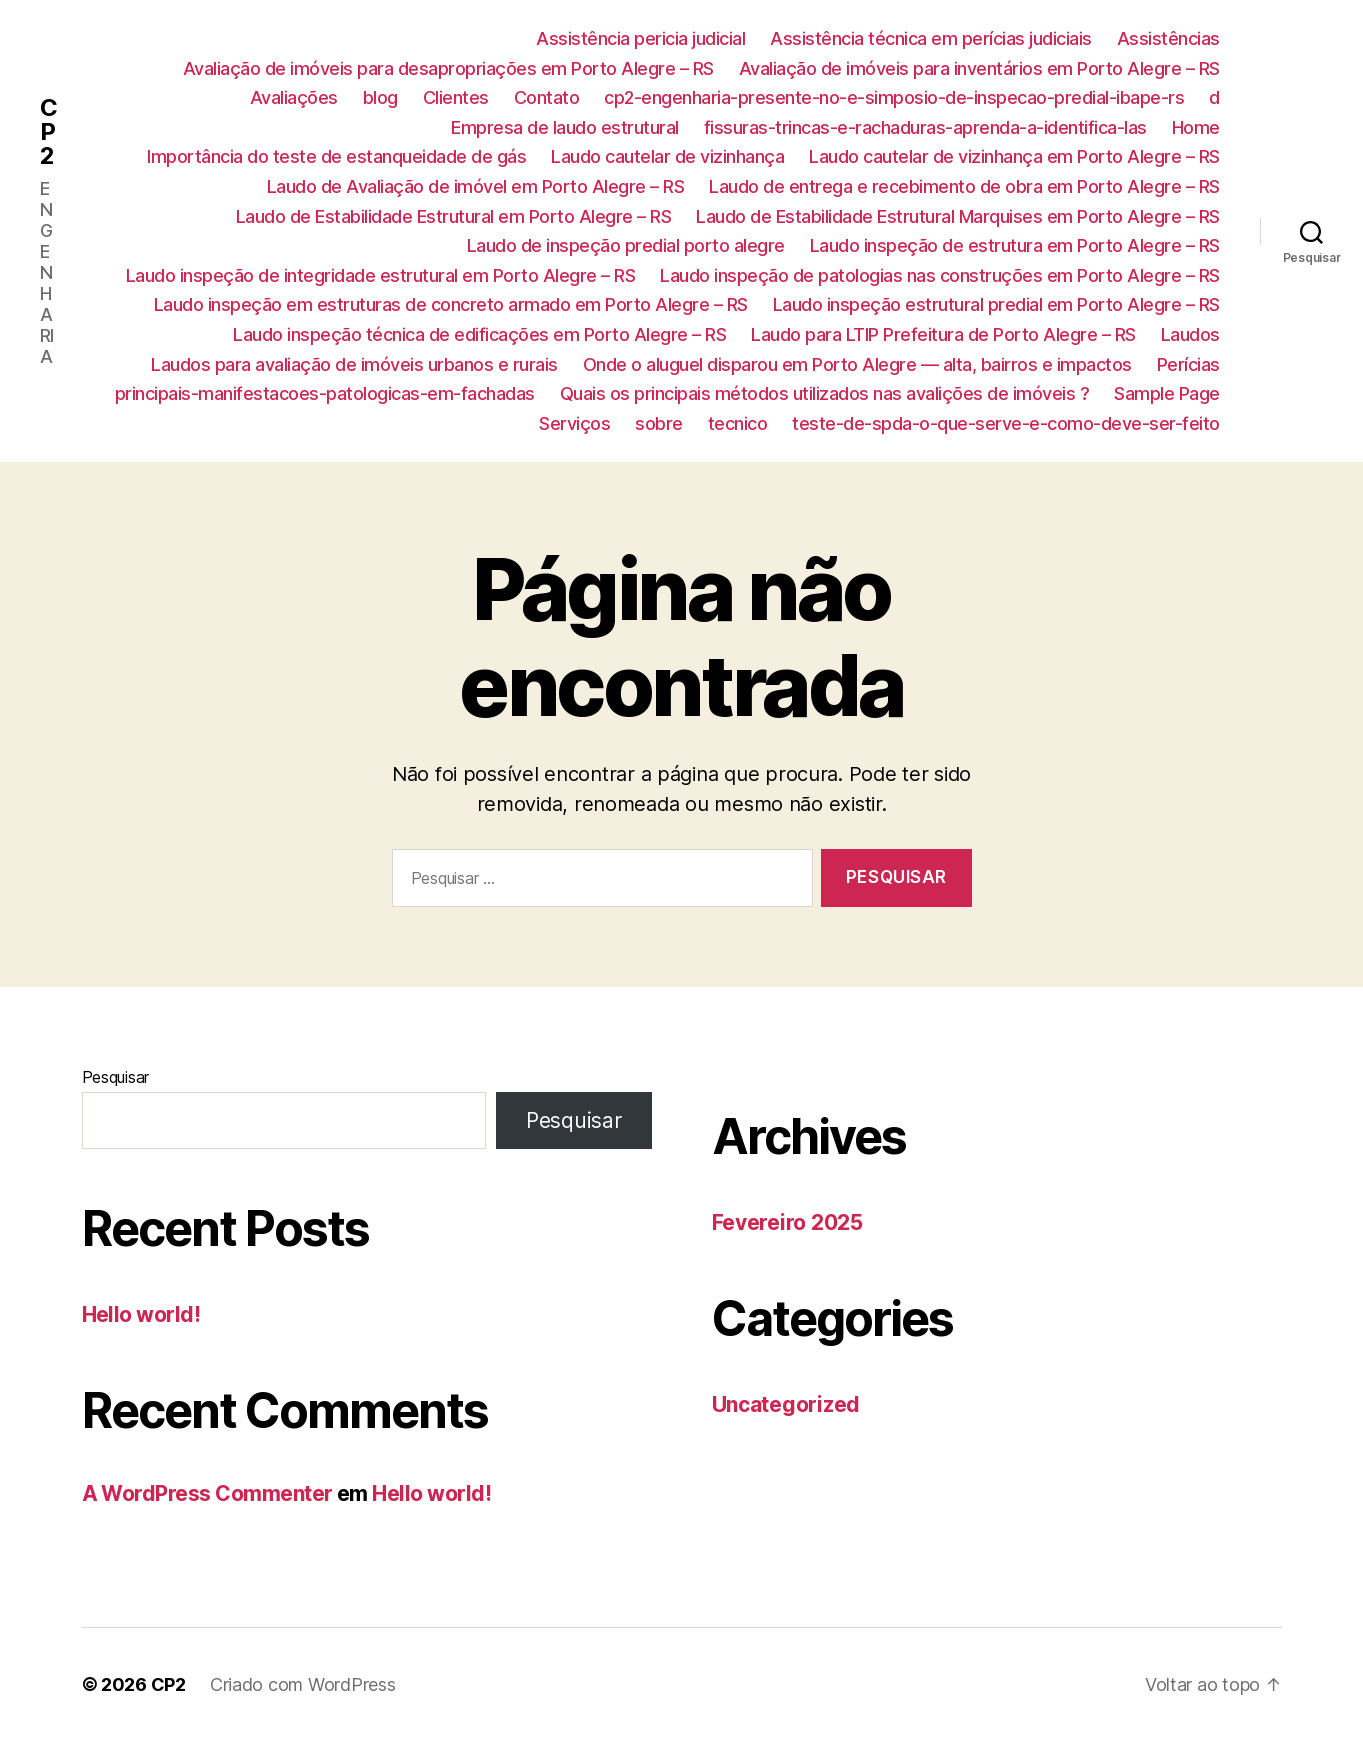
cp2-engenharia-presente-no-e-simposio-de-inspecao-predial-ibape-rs (894, 97)
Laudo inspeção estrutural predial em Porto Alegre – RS (996, 304)
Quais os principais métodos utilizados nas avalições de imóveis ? (825, 393)
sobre (659, 423)
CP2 (48, 132)
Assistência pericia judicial (640, 38)
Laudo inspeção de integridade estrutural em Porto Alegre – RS (381, 275)
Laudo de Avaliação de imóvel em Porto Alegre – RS (476, 186)
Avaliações (294, 97)
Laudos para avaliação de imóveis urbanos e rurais (354, 364)
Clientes (456, 97)
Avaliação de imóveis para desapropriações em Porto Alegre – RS (448, 68)
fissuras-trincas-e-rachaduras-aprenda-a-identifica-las (925, 127)
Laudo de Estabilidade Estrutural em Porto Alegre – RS (454, 216)
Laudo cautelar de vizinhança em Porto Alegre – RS (1014, 156)
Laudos (1190, 334)
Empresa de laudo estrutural (565, 127)
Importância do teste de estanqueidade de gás (336, 156)
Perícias (1188, 364)
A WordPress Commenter (207, 1493)
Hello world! (141, 1314)
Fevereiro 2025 (787, 1222)
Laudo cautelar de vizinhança (667, 156)
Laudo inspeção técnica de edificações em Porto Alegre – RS (479, 334)
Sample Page (1167, 393)
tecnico (738, 423)
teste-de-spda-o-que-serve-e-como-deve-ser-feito (1006, 423)
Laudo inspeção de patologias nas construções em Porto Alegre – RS (940, 275)
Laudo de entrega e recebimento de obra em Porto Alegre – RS (964, 186)
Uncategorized (786, 1404)
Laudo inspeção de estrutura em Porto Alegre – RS (1015, 245)
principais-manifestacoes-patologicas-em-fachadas (325, 393)
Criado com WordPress (303, 1684)
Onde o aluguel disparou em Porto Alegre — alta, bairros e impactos (857, 364)
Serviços (574, 423)
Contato (547, 97)
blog (380, 97)
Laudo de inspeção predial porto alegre (626, 245)
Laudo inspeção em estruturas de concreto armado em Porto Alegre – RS (451, 304)
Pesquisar (116, 1077)
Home (1196, 127)
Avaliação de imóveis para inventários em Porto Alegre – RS (979, 68)
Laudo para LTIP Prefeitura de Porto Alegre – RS (943, 334)
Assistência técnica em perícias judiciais (931, 38)
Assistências (1168, 38)
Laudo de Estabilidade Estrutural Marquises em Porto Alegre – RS (958, 216)
